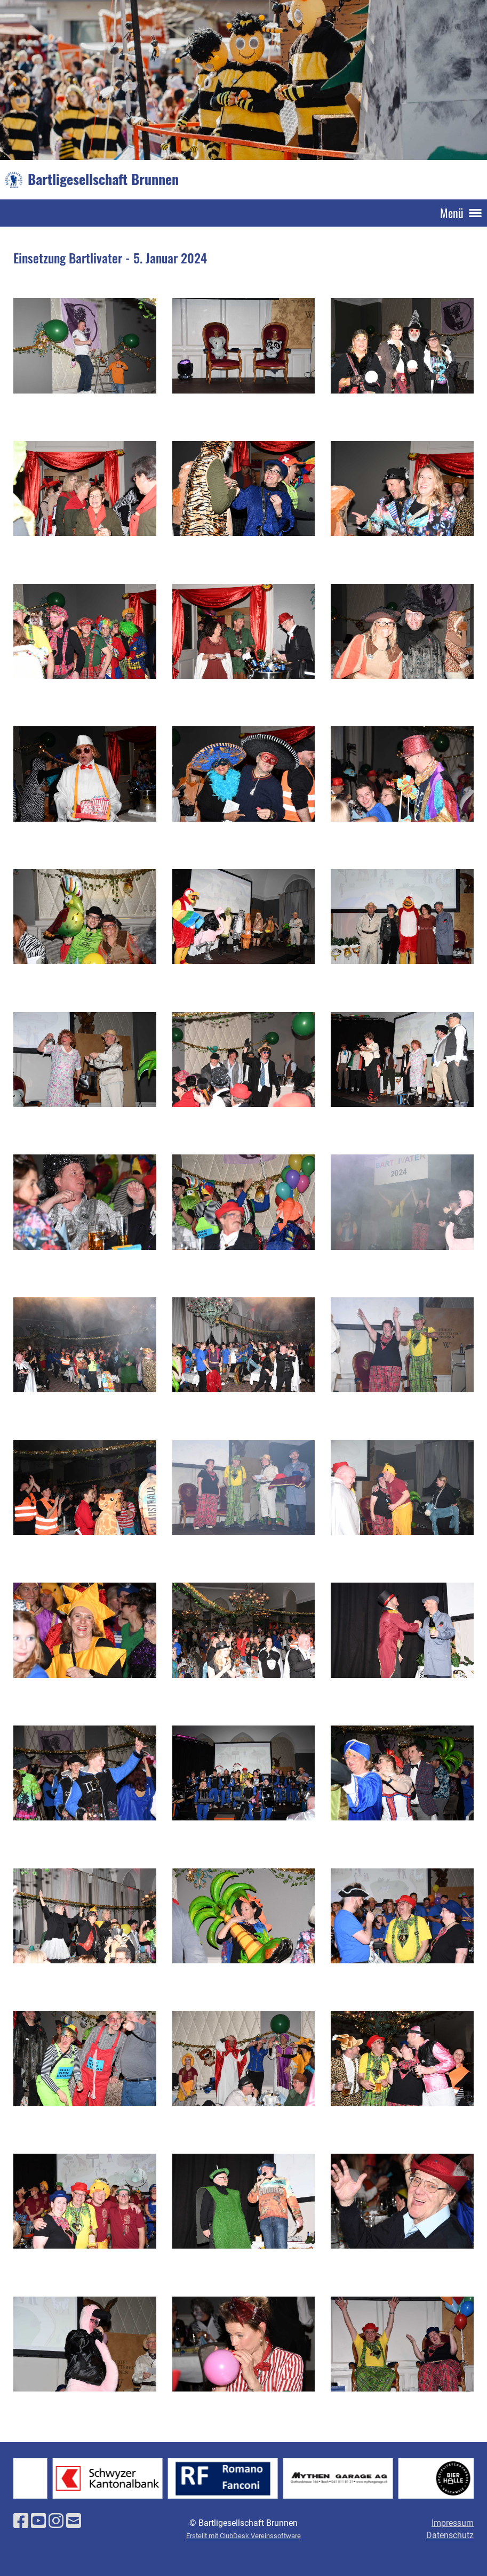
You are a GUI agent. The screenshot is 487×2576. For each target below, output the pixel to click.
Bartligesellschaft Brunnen (103, 179)
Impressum (453, 2523)
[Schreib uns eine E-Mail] (73, 2521)
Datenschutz (450, 2535)
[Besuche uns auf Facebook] (20, 2521)
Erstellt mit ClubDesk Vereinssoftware (243, 2536)
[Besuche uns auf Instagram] (56, 2521)
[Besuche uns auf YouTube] (38, 2521)
